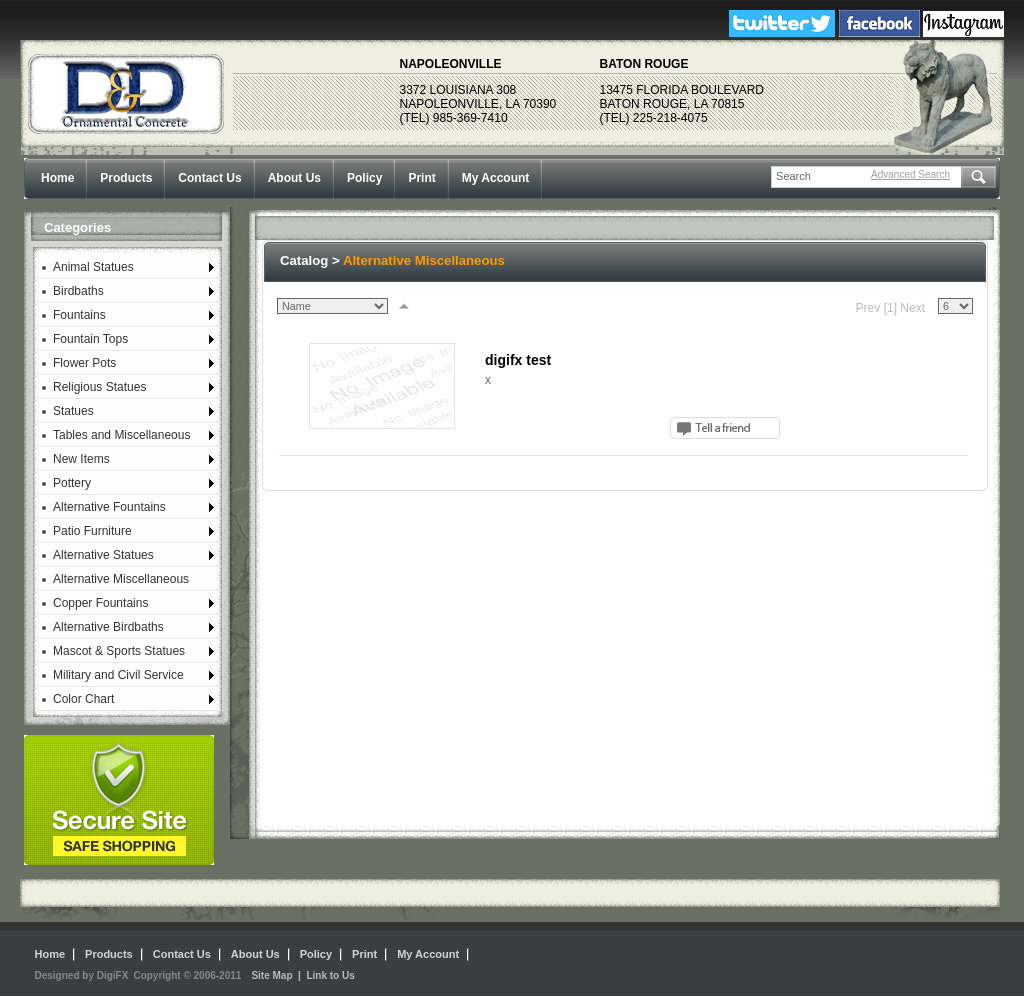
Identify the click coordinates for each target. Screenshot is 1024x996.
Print (421, 178)
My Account (496, 178)
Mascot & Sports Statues (119, 651)
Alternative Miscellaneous (121, 579)
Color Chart (83, 699)
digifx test (518, 360)
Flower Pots (84, 363)
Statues (73, 411)
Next (912, 308)
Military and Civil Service (118, 675)
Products (126, 178)
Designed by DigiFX (82, 975)
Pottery (72, 483)
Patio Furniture (92, 531)
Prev (868, 308)
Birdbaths (78, 291)
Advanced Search (910, 174)
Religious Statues (99, 387)
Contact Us (209, 178)
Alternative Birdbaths (108, 627)
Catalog (304, 260)
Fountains (79, 315)
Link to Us (330, 975)
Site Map (271, 975)
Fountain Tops (90, 339)
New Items (81, 459)
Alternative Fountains (109, 507)
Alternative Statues (103, 555)
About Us (294, 178)
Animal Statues (93, 267)
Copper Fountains (100, 603)
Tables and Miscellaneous (121, 435)
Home (57, 178)
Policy (364, 178)
